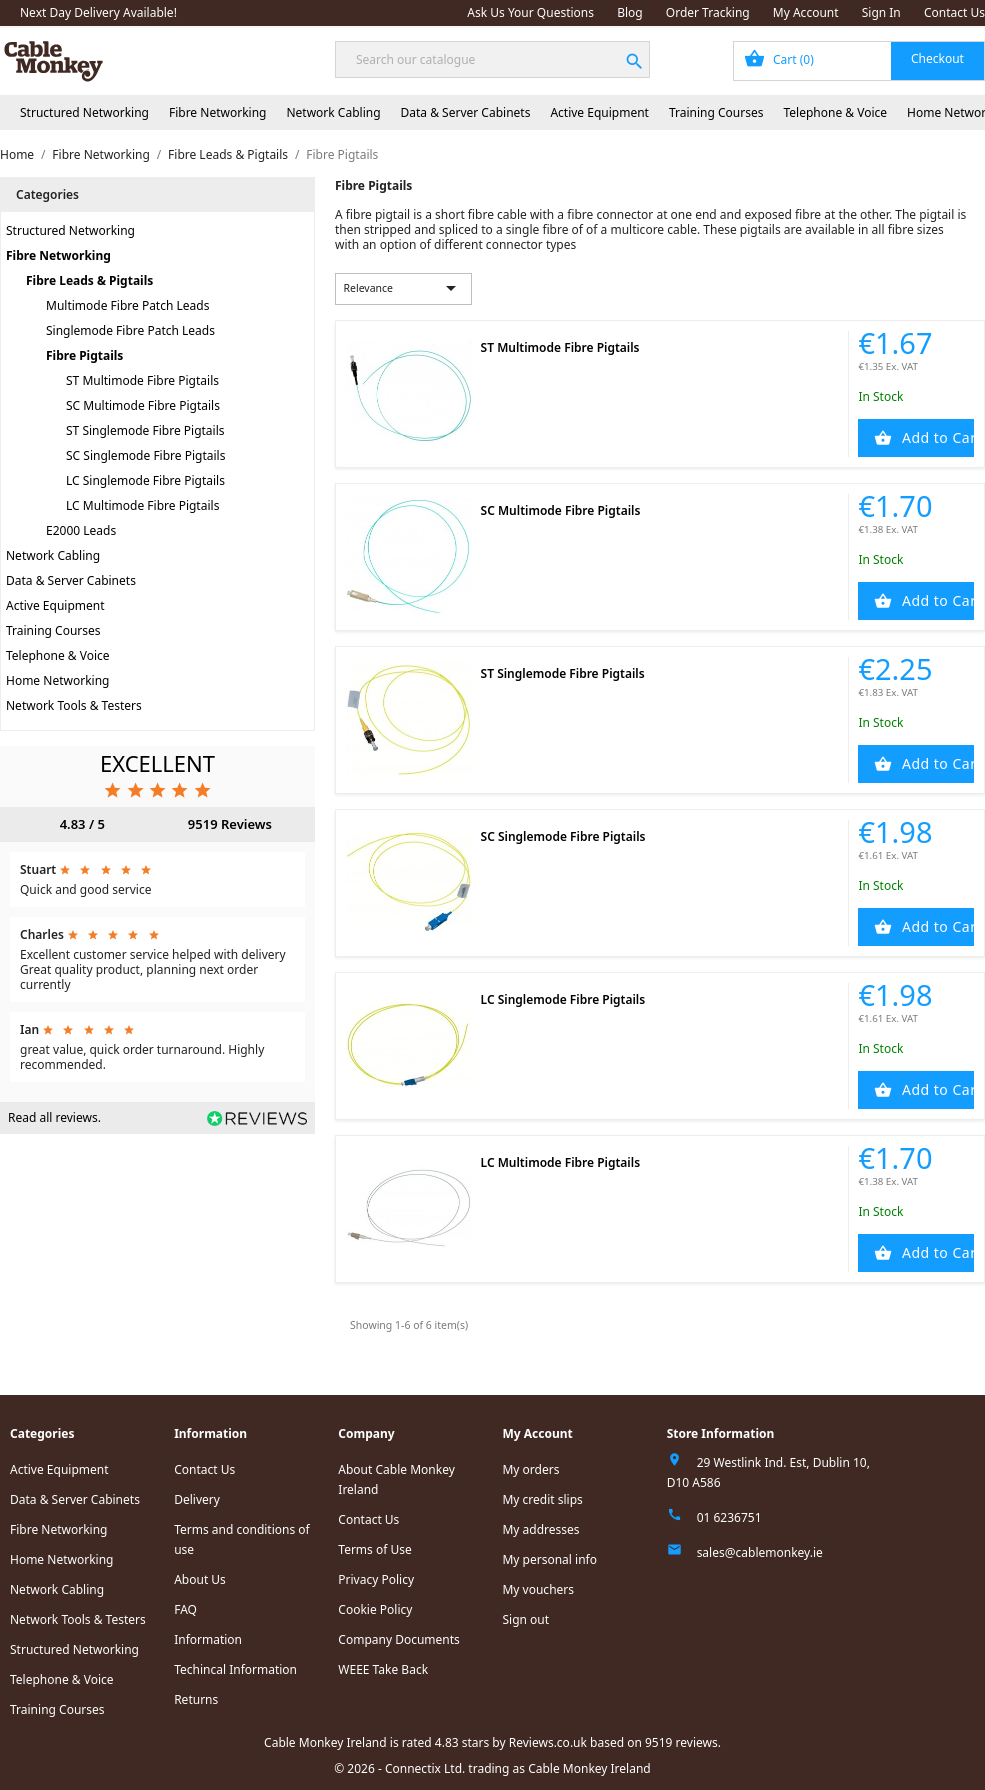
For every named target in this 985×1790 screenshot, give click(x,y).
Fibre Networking (217, 112)
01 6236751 (729, 1517)
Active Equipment (599, 112)
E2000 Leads (81, 530)
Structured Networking (84, 112)
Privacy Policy (376, 1579)
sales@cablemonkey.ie (760, 1552)
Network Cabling (333, 112)
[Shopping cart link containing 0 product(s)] (859, 61)
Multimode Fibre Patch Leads (127, 305)
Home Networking (57, 680)
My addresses (540, 1529)
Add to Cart (936, 437)
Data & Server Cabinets (466, 112)
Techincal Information (235, 1669)
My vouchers (538, 1589)
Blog (630, 12)
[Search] (492, 59)
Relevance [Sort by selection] (403, 288)
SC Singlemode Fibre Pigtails (145, 455)
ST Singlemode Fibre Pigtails (145, 430)
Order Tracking (708, 12)
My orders (530, 1469)
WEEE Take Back (383, 1669)
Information (208, 1639)
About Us (200, 1579)
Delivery (197, 1499)
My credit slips (542, 1499)
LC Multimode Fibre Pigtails (142, 505)
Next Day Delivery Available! (98, 12)
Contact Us (954, 12)
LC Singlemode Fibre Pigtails (145, 480)
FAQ (185, 1609)
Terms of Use (374, 1549)
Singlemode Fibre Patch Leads (130, 330)
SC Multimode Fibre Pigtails (143, 405)
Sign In (881, 12)
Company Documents (399, 1639)
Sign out (525, 1619)
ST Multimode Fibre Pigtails (142, 380)
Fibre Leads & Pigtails (89, 280)
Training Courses (716, 112)
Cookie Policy (375, 1609)
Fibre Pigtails (84, 355)
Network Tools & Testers (74, 705)
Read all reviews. (54, 1117)
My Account (806, 12)
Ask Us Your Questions (530, 12)
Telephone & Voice (835, 112)
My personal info (549, 1559)
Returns (196, 1699)
